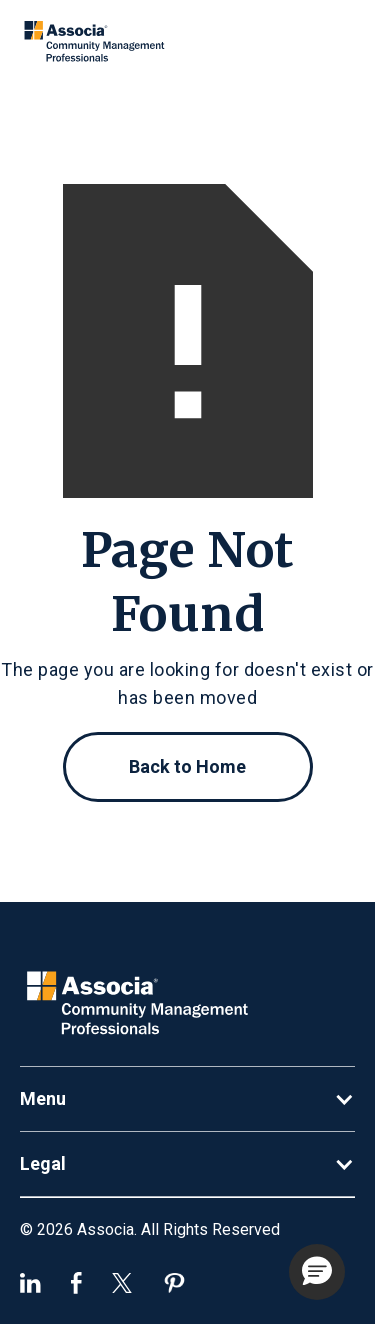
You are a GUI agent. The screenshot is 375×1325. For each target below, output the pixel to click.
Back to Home (187, 766)
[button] (187, 1099)
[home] (96, 42)
